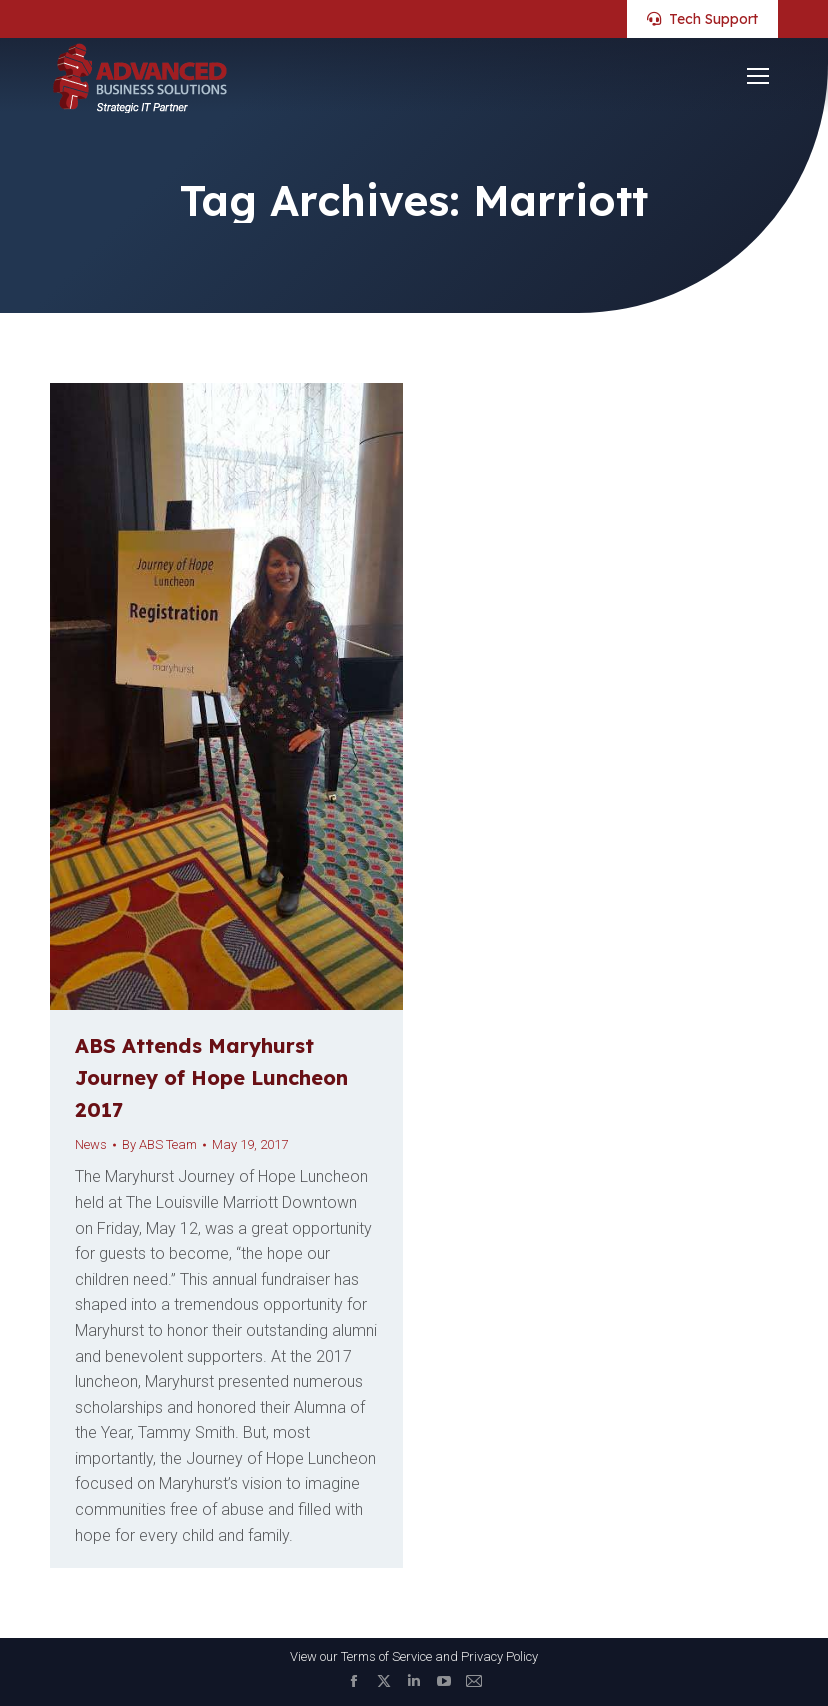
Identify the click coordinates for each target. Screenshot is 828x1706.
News (91, 1144)
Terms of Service (386, 1656)
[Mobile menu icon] (758, 76)
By (159, 1144)
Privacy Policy (499, 1656)
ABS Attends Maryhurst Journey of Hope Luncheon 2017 (211, 1077)
